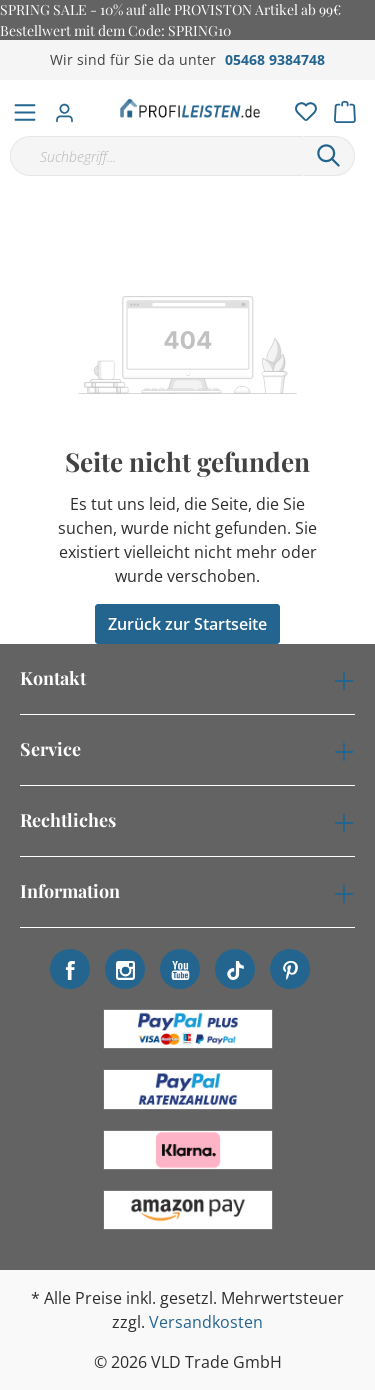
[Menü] (25, 108)
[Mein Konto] (70, 107)
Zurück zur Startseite (187, 624)
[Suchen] (329, 156)
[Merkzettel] (300, 107)
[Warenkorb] (351, 107)
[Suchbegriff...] (156, 156)
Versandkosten (206, 1322)
